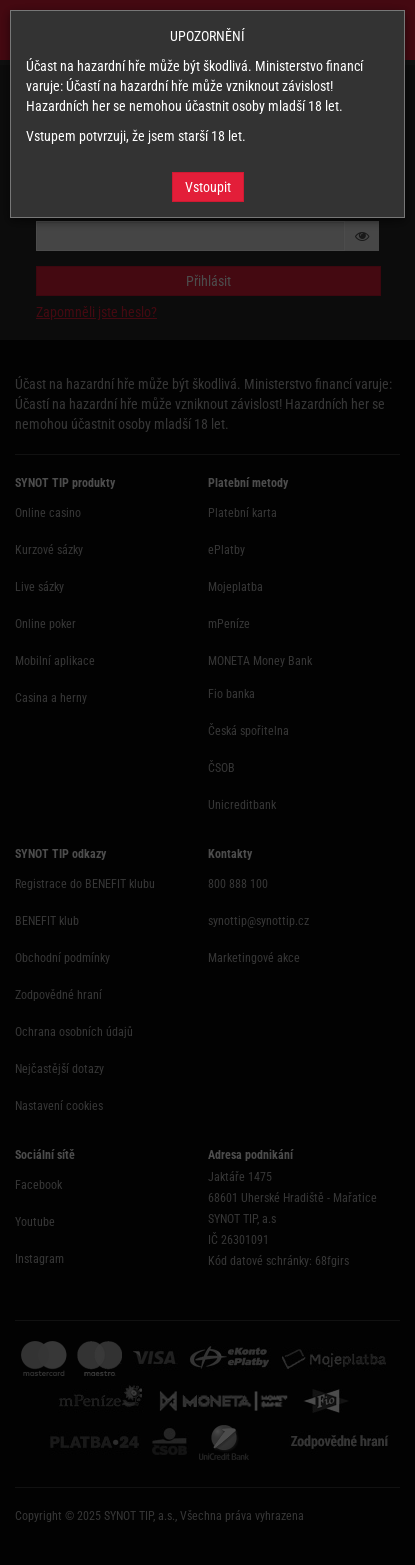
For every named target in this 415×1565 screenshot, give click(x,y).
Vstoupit (208, 187)
